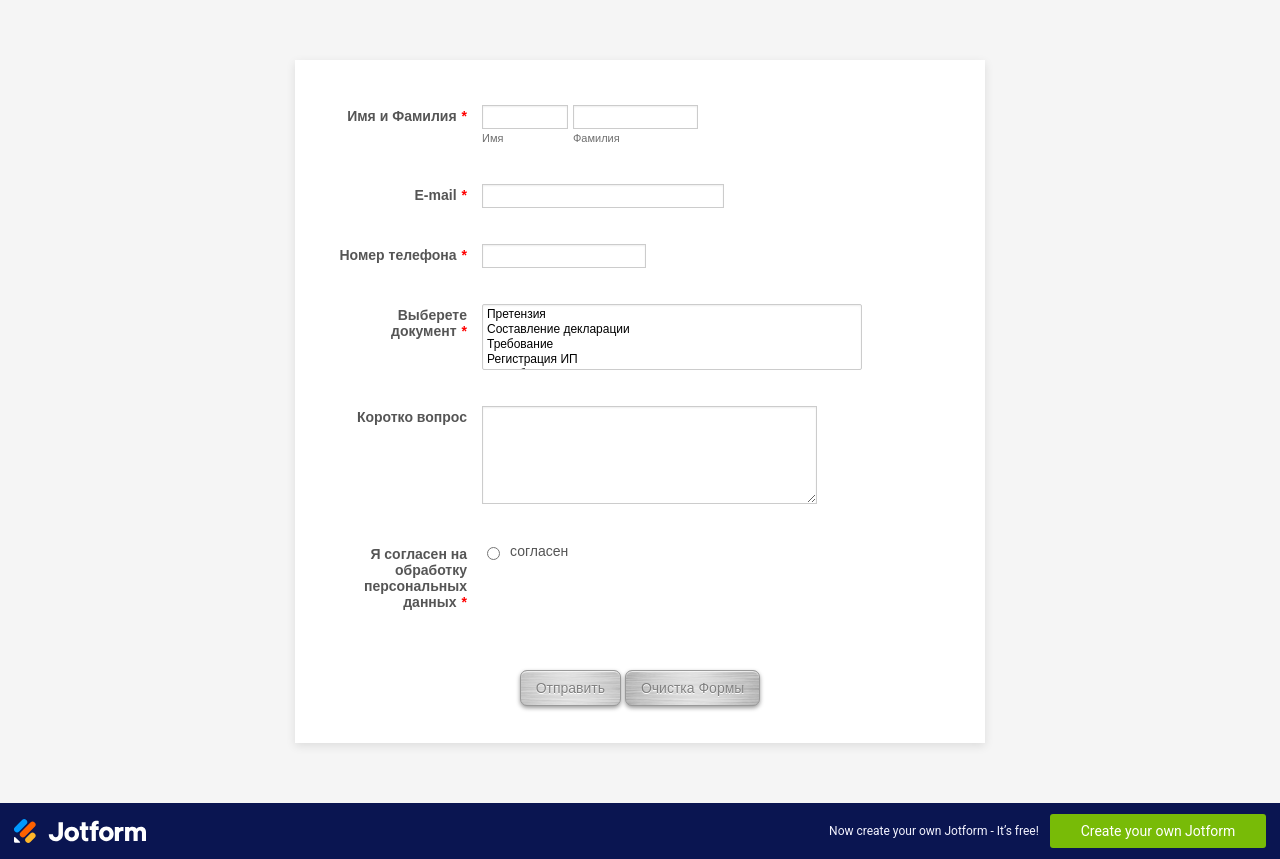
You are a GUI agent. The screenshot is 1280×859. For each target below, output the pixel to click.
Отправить (570, 688)
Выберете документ (429, 323)
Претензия (672, 314)
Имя (492, 138)
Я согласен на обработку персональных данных (415, 578)
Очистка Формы (692, 688)
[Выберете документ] (672, 337)
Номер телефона (403, 255)
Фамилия (596, 138)
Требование (672, 344)
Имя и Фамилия (407, 116)
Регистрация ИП (672, 359)
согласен (539, 551)
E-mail (441, 195)
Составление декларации (672, 329)
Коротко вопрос (412, 417)
